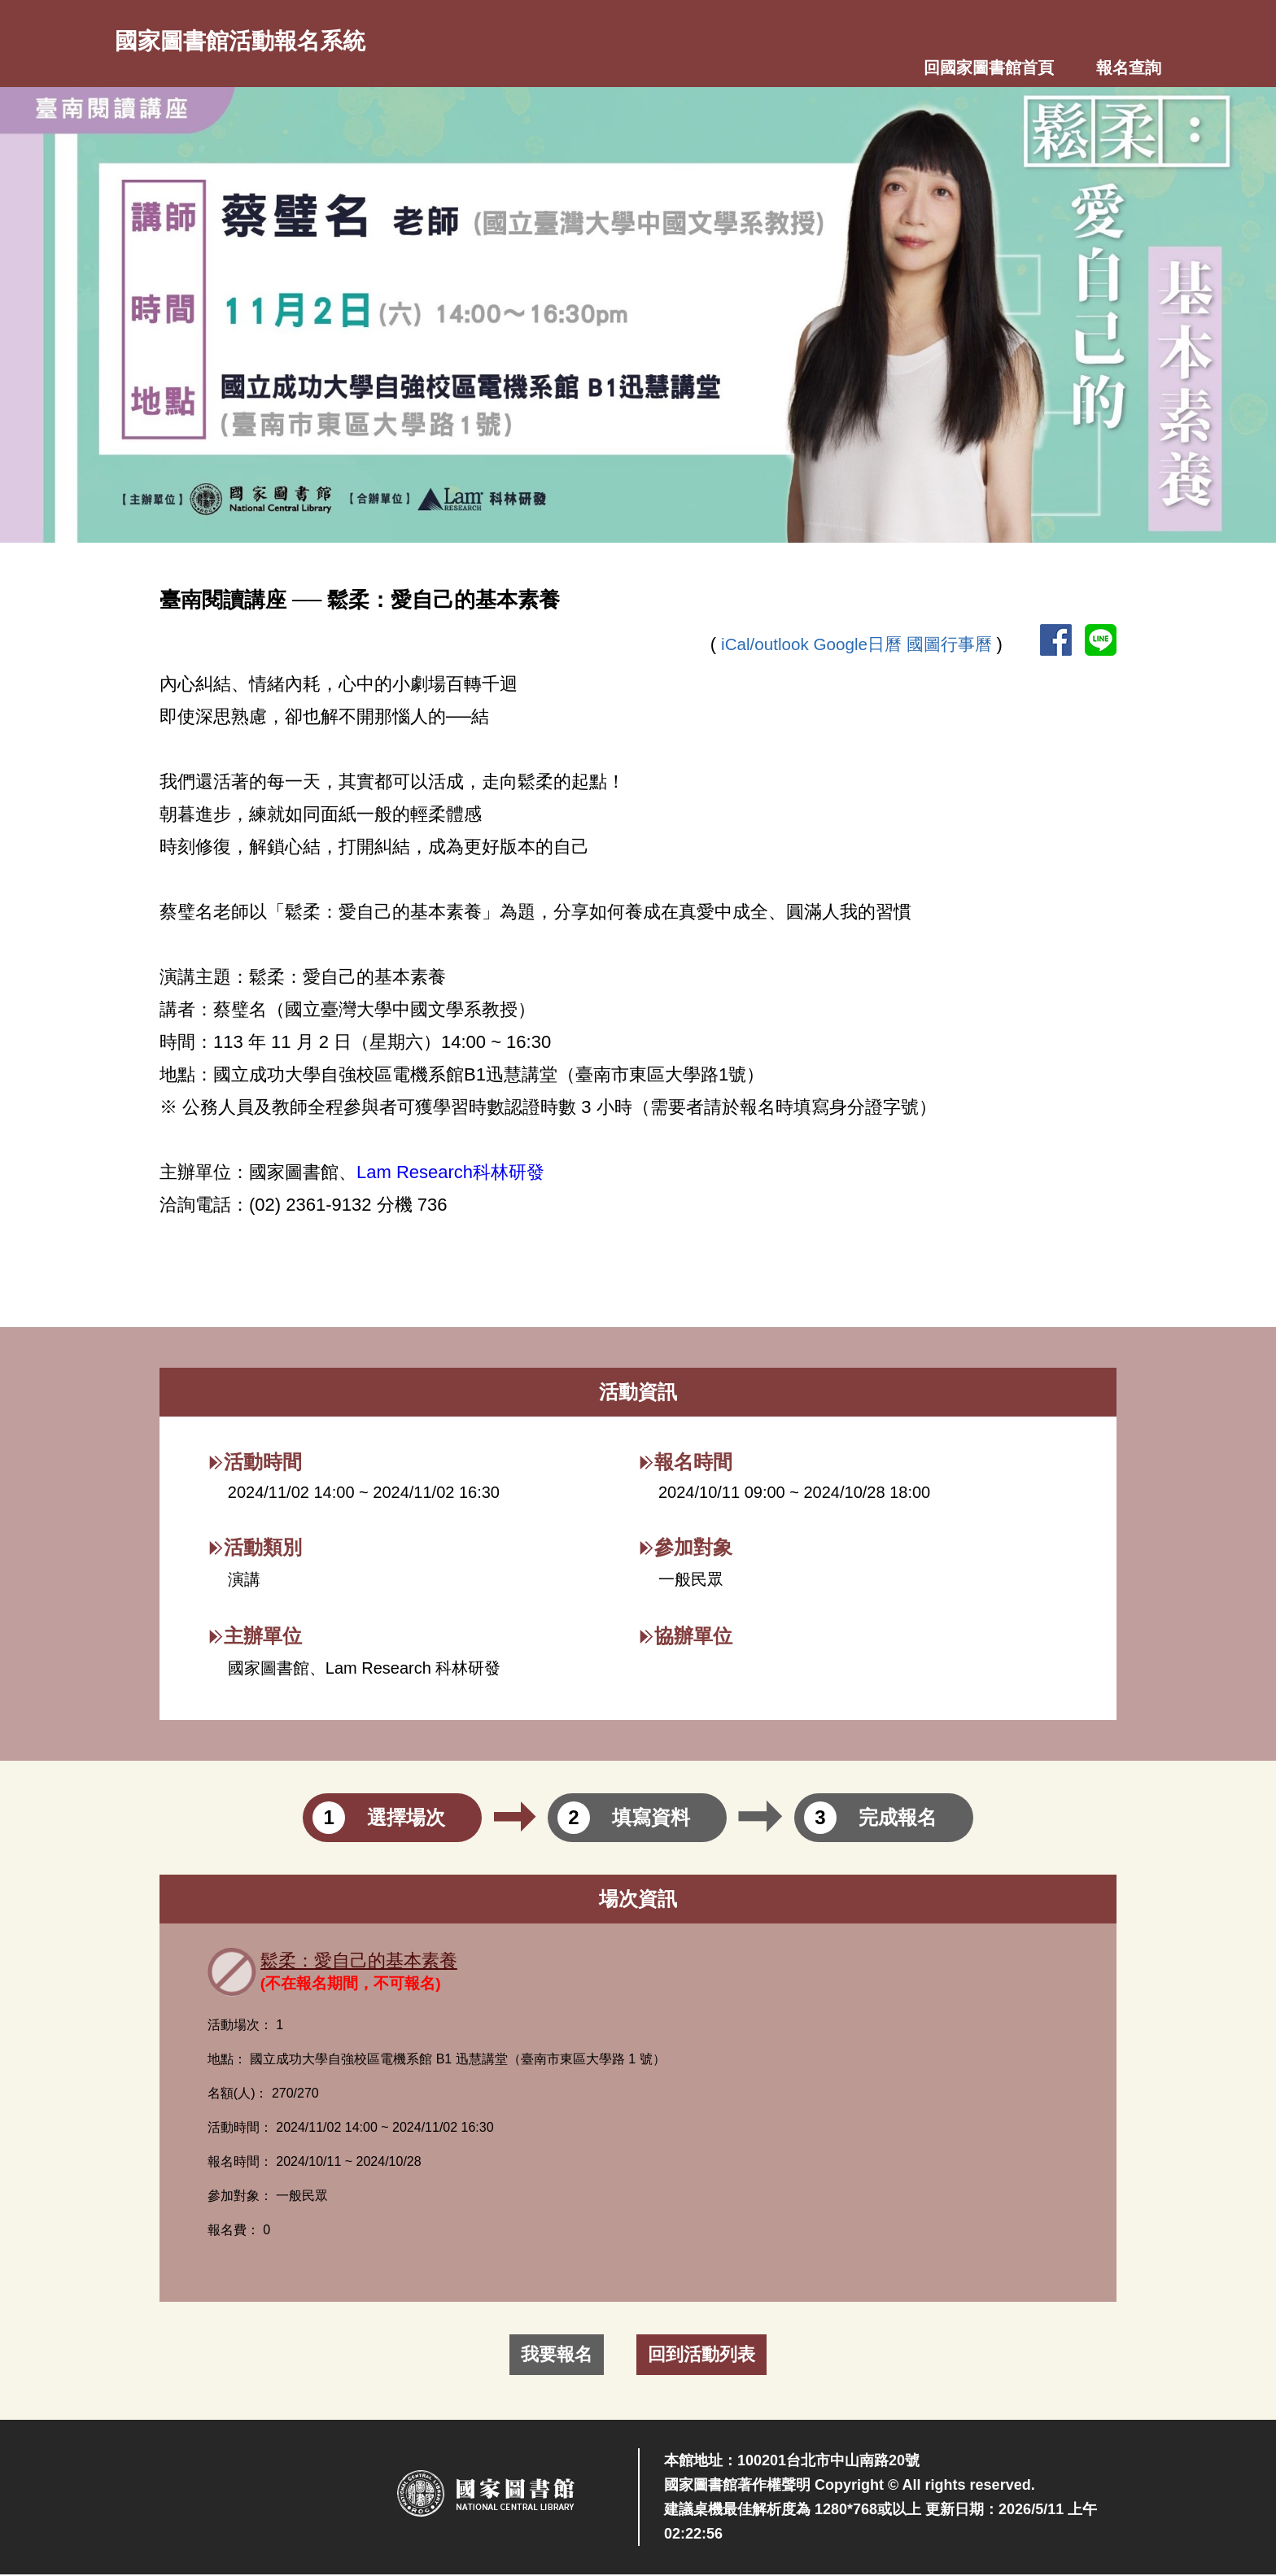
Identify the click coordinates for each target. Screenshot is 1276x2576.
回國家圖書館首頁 (989, 69)
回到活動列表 (701, 2356)
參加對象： (240, 2197)
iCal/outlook (754, 645)
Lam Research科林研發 (450, 1174)
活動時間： (240, 2129)
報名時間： (240, 2163)
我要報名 (556, 2356)
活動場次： (240, 2026)
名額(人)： (238, 2095)
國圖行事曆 (949, 645)
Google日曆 (852, 645)
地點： (227, 2060)
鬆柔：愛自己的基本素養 (367, 1962)
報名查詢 (1128, 69)
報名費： (234, 2231)
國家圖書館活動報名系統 (258, 41)
